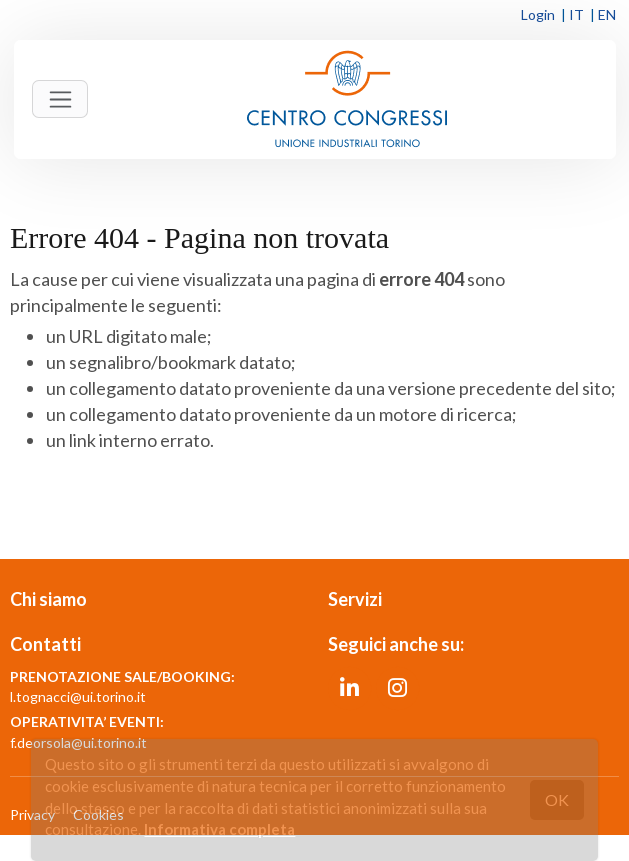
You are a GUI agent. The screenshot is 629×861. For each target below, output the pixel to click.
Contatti (45, 644)
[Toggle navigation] (60, 99)
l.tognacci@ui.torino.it (78, 696)
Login (538, 14)
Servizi (355, 599)
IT (576, 14)
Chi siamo (48, 599)
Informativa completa (219, 829)
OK (557, 799)
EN (607, 14)
